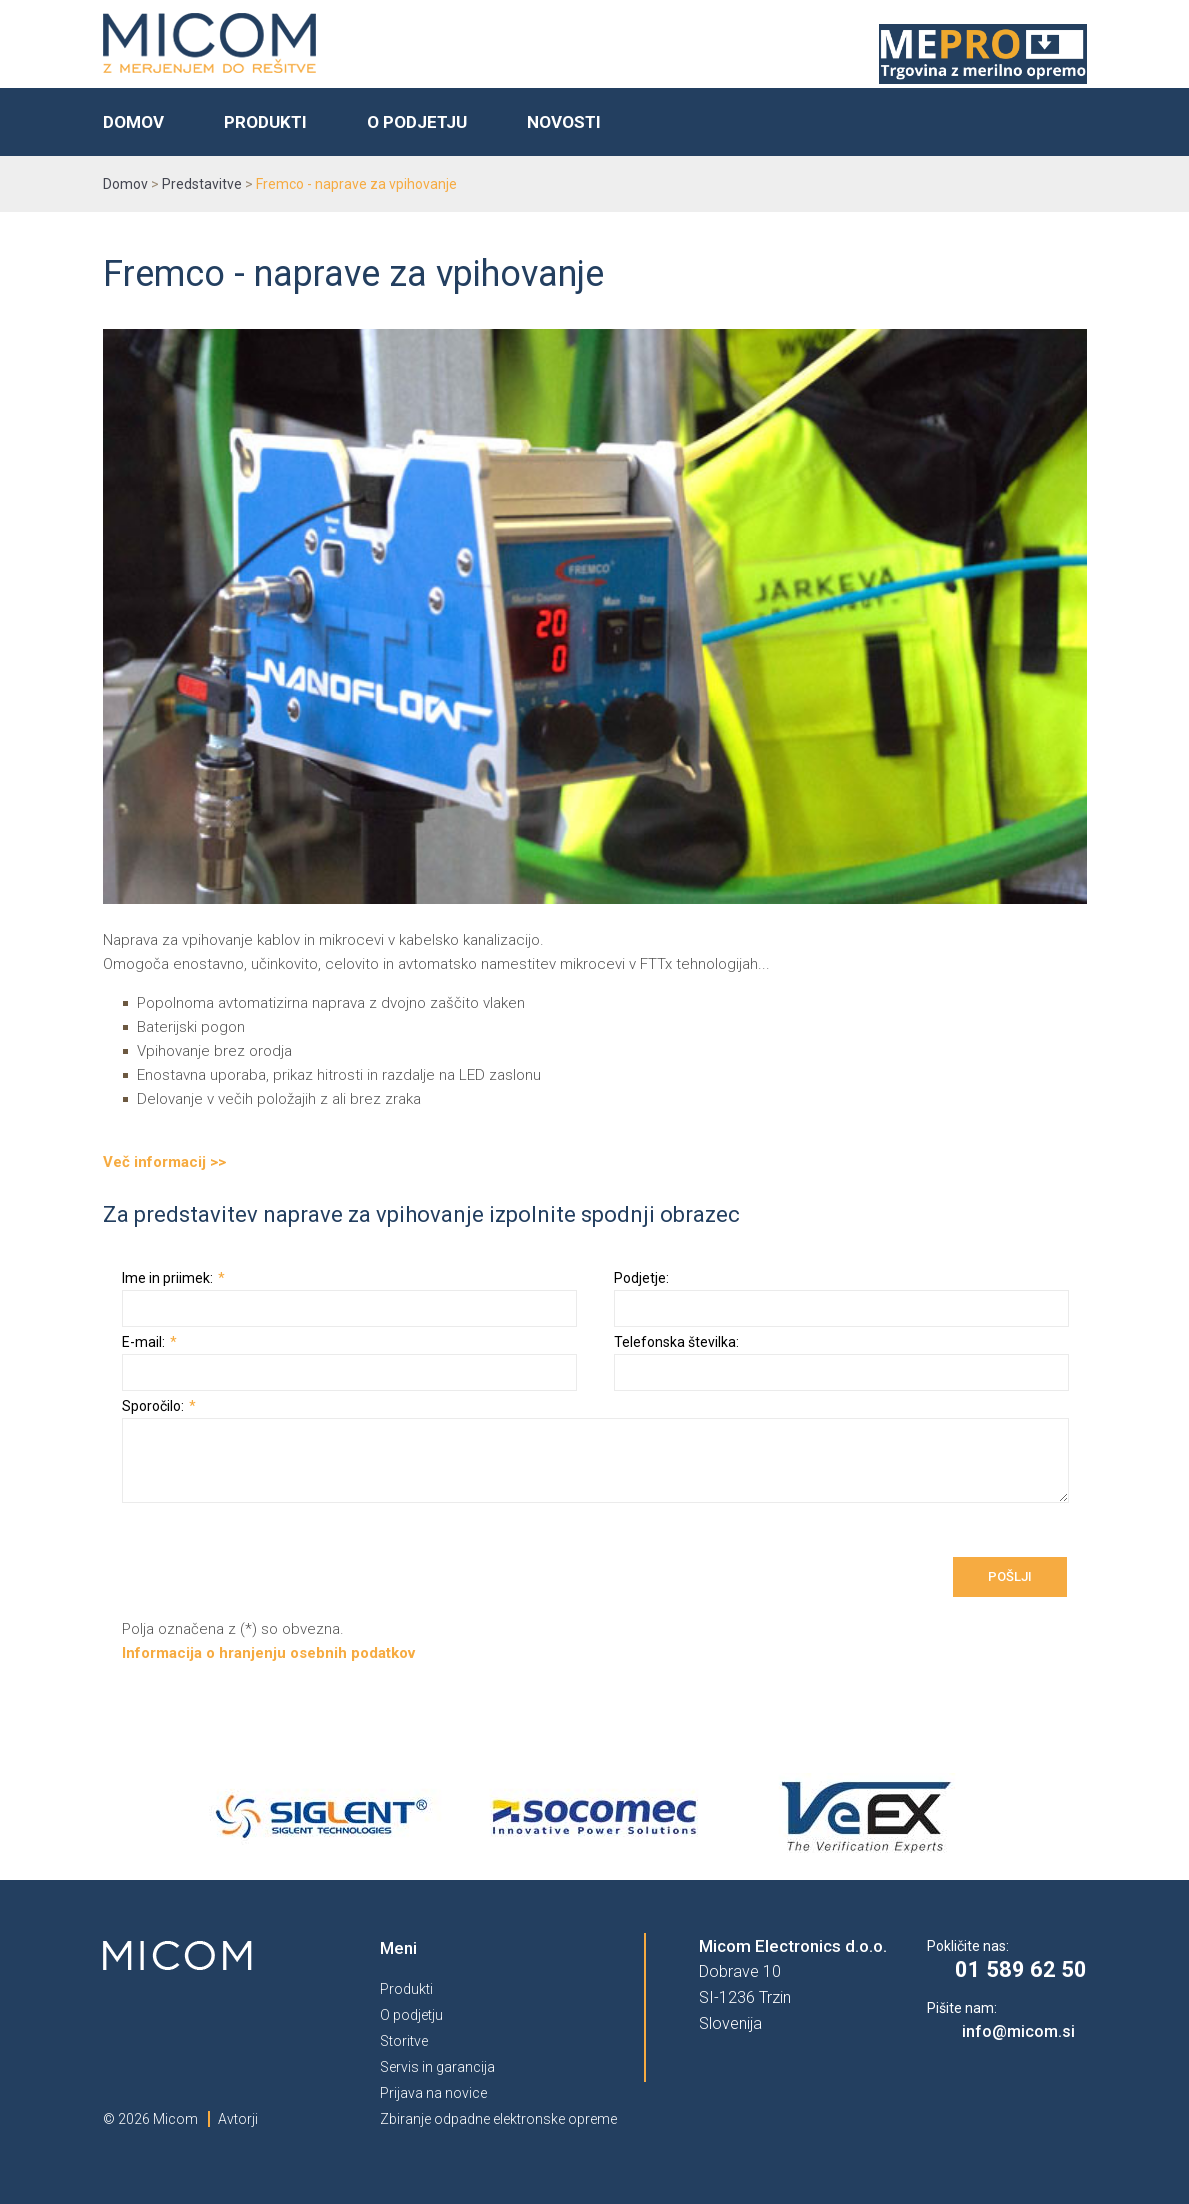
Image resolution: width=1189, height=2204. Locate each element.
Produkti (265, 122)
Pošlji (1010, 1576)
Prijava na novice (433, 2093)
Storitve (404, 2041)
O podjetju (417, 122)
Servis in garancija (437, 2067)
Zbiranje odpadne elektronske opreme (498, 2119)
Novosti (564, 122)
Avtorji (238, 2119)
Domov (133, 122)
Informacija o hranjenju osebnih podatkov (268, 1653)
